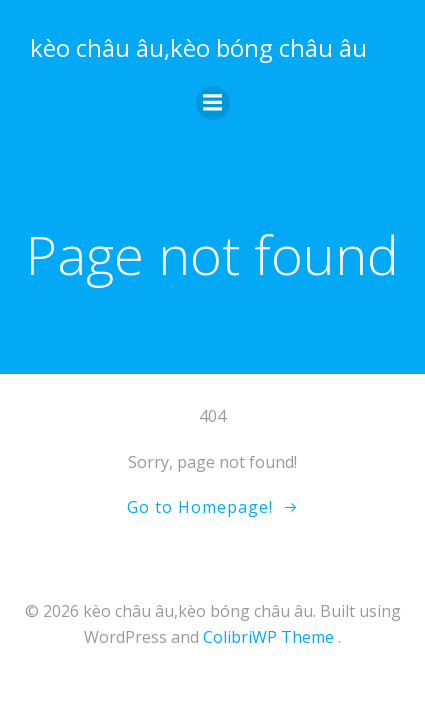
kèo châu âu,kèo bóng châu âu (198, 47)
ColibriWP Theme (268, 637)
